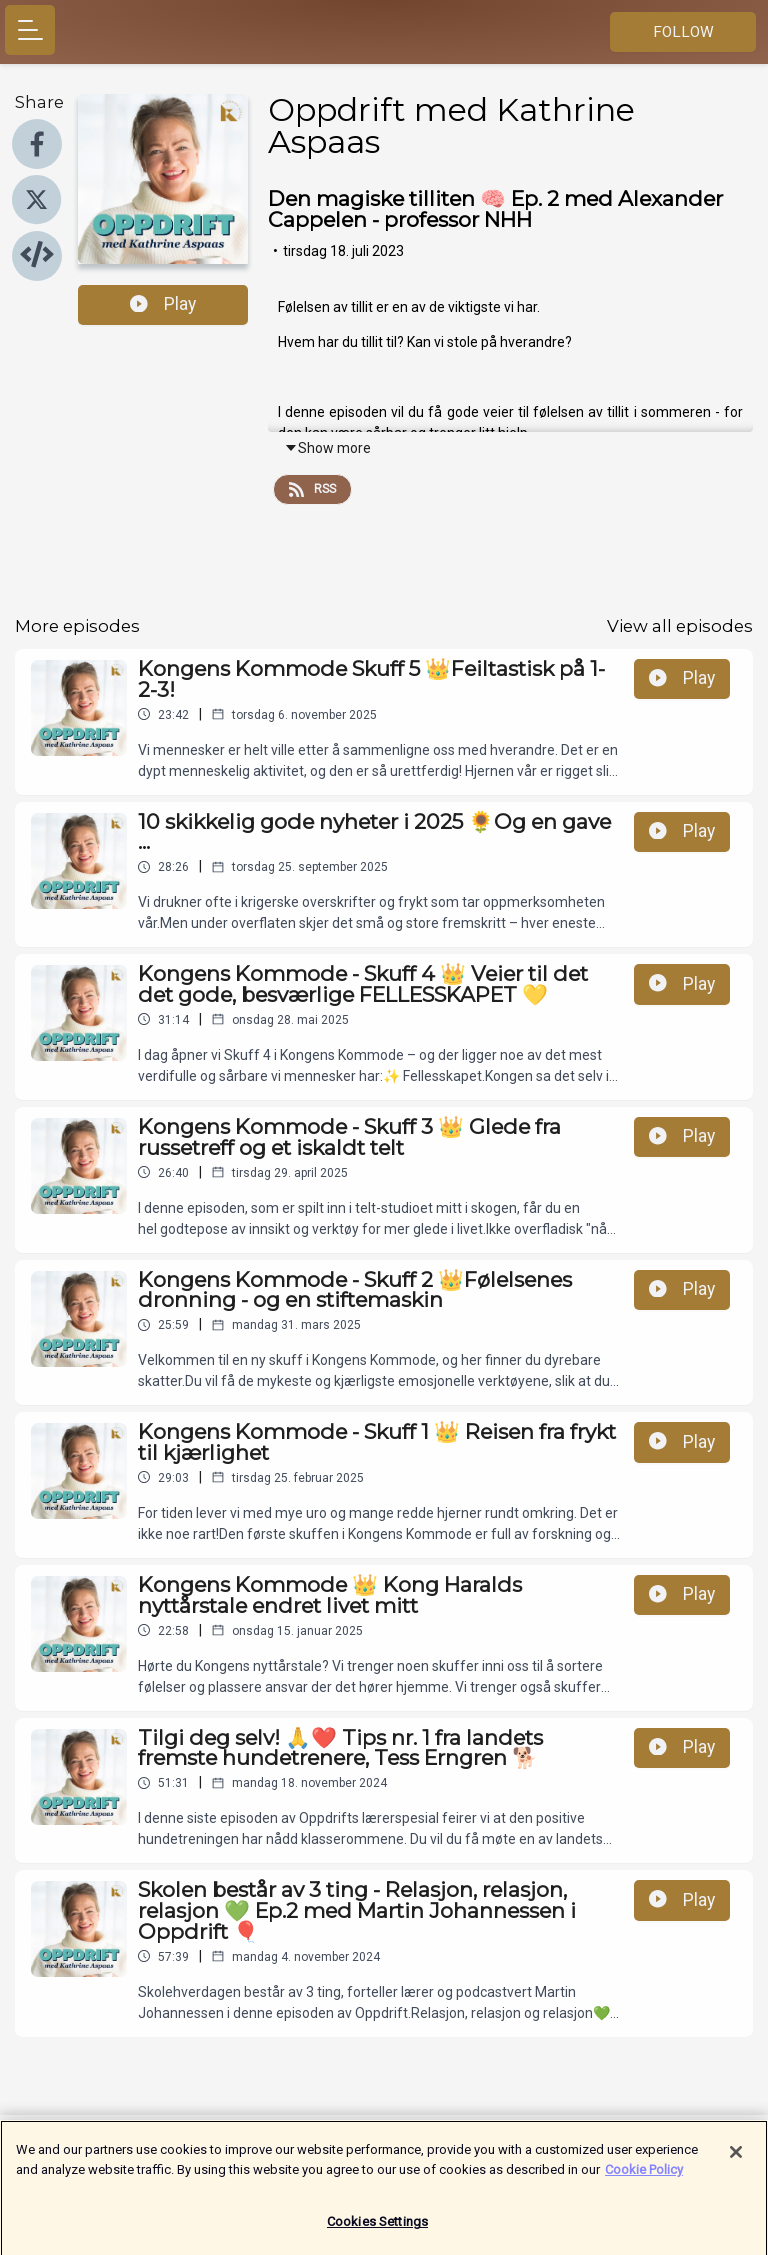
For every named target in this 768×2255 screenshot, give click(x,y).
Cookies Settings (377, 2230)
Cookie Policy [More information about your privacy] (644, 2177)
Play (163, 304)
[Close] (736, 2161)
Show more (327, 448)
